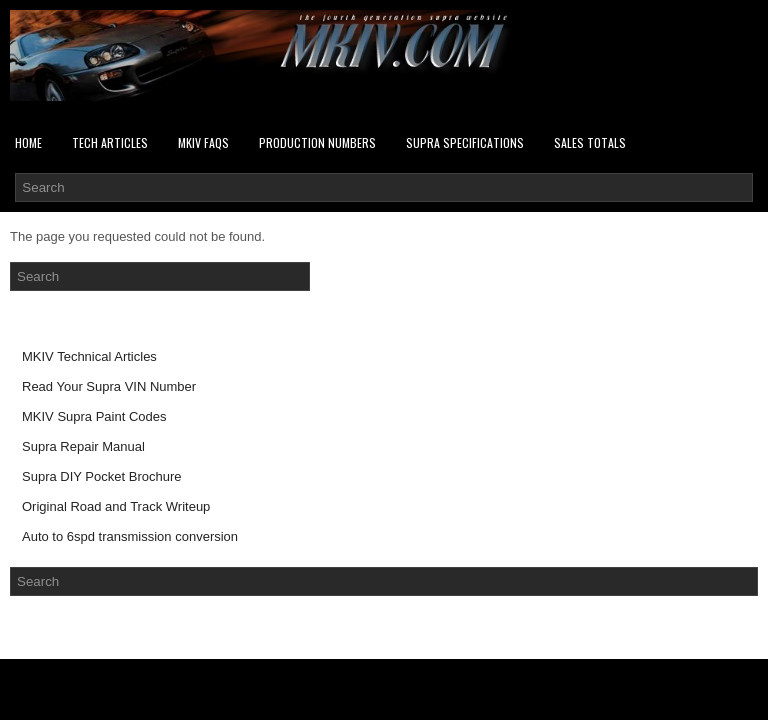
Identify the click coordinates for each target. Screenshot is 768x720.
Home (28, 142)
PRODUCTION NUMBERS (317, 142)
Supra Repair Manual (83, 446)
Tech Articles (110, 142)
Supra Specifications (465, 142)
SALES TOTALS (590, 142)
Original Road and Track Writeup (116, 506)
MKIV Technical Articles (89, 356)
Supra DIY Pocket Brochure (101, 476)
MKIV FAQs (203, 142)
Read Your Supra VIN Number (109, 386)
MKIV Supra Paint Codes (94, 416)
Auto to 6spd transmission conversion (130, 536)
